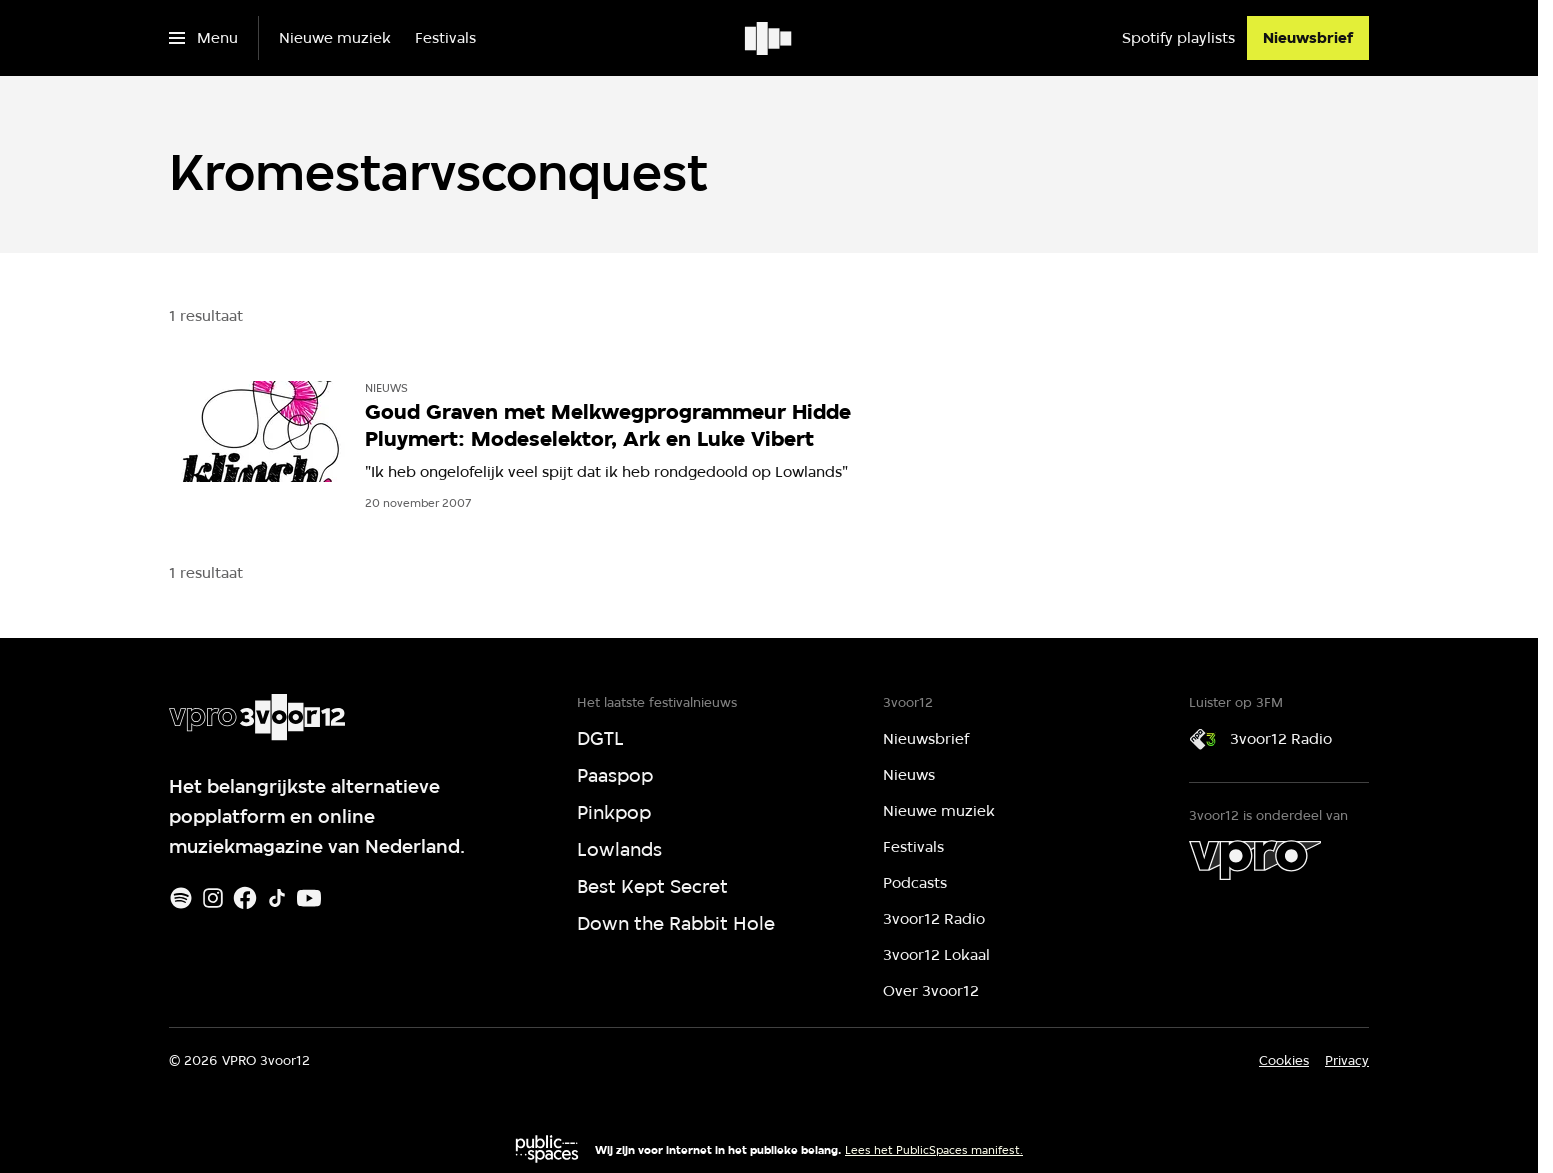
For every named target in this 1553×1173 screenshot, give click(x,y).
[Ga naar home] (769, 38)
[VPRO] (1255, 860)
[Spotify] (181, 898)
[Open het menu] (203, 38)
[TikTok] (277, 898)
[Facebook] (245, 898)
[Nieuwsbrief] (1308, 38)
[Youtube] (309, 898)
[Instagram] (213, 898)
